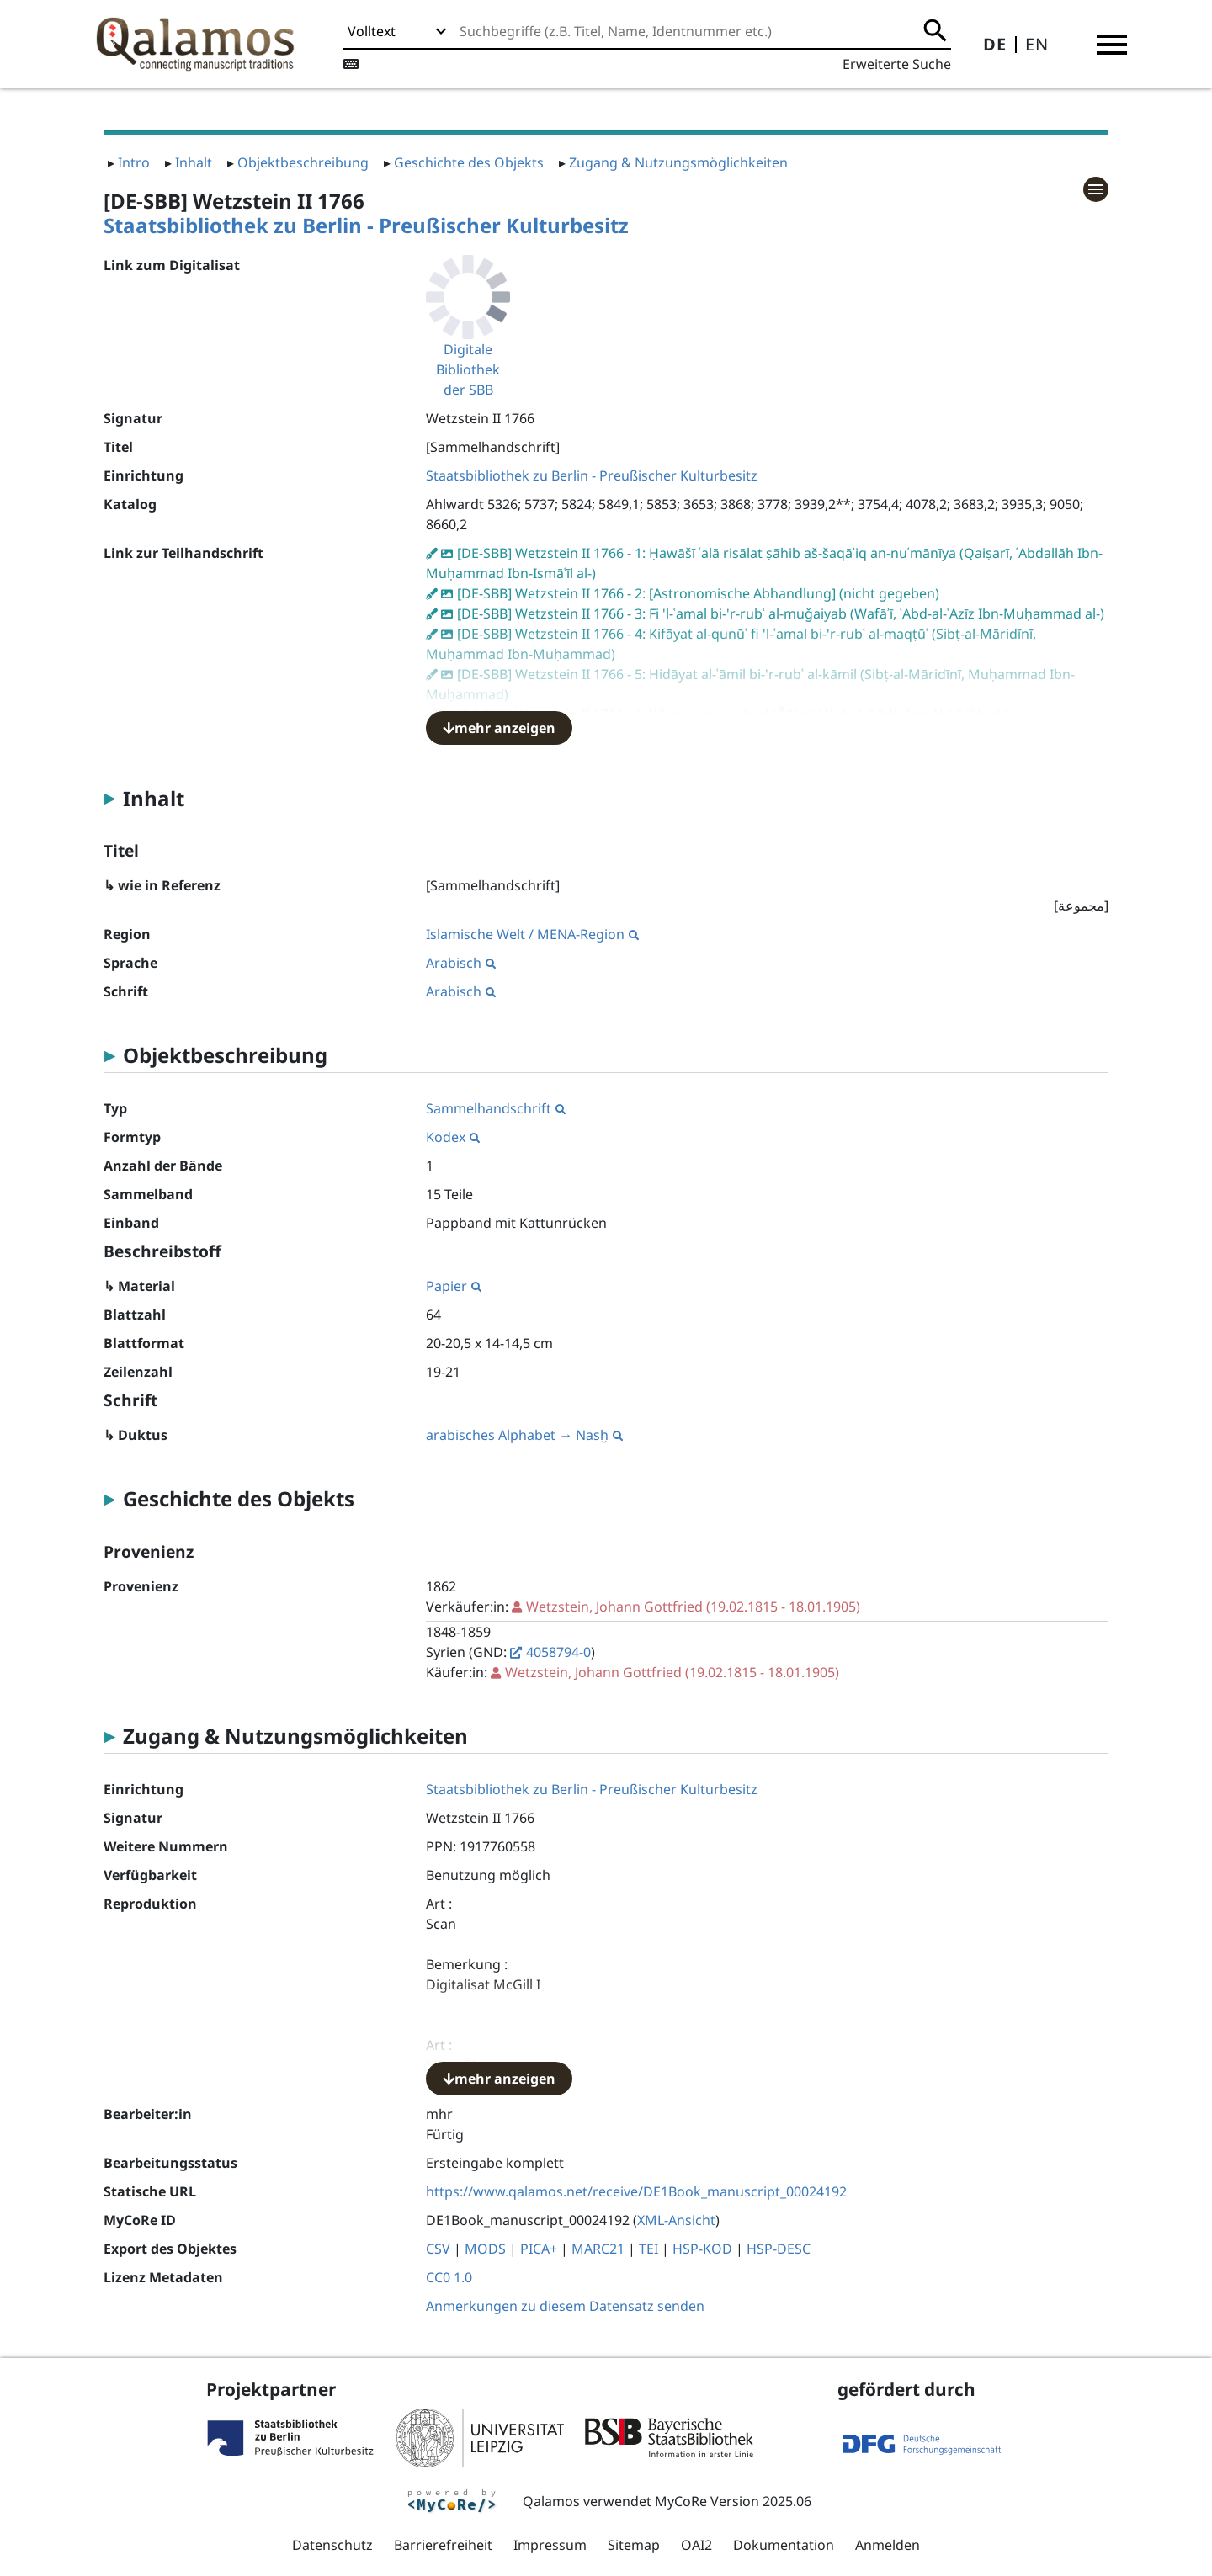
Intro (134, 162)
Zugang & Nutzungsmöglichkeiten (678, 162)
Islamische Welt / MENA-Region (532, 934)
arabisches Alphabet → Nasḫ (524, 1435)
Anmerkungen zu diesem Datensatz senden (565, 2306)
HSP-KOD (702, 2248)
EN (1037, 44)
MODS (485, 2248)
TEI (648, 2248)
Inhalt (193, 162)
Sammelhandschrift (496, 1108)
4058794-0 (558, 1652)
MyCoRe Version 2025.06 (733, 2501)
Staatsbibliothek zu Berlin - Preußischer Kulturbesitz (366, 225)
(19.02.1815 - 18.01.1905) (693, 1606)
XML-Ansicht (676, 2220)
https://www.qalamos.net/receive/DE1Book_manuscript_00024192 (636, 2191)
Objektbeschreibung (303, 162)
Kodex (453, 1137)
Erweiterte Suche (897, 64)
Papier (453, 1286)
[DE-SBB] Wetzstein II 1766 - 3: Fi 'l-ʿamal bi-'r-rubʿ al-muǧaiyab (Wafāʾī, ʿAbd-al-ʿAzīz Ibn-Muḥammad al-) (780, 613)
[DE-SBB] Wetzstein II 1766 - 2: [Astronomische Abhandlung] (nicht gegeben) (698, 593)
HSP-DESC (779, 2248)
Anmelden (887, 2545)
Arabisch (461, 962)
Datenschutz (332, 2545)
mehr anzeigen (499, 728)
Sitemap (634, 2545)
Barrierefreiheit (443, 2545)
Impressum (550, 2545)
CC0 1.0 (449, 2277)
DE (995, 44)
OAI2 (696, 2545)
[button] (1112, 45)
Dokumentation (783, 2545)
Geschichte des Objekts (469, 162)
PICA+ (538, 2248)
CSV (438, 2248)
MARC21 (598, 2248)
